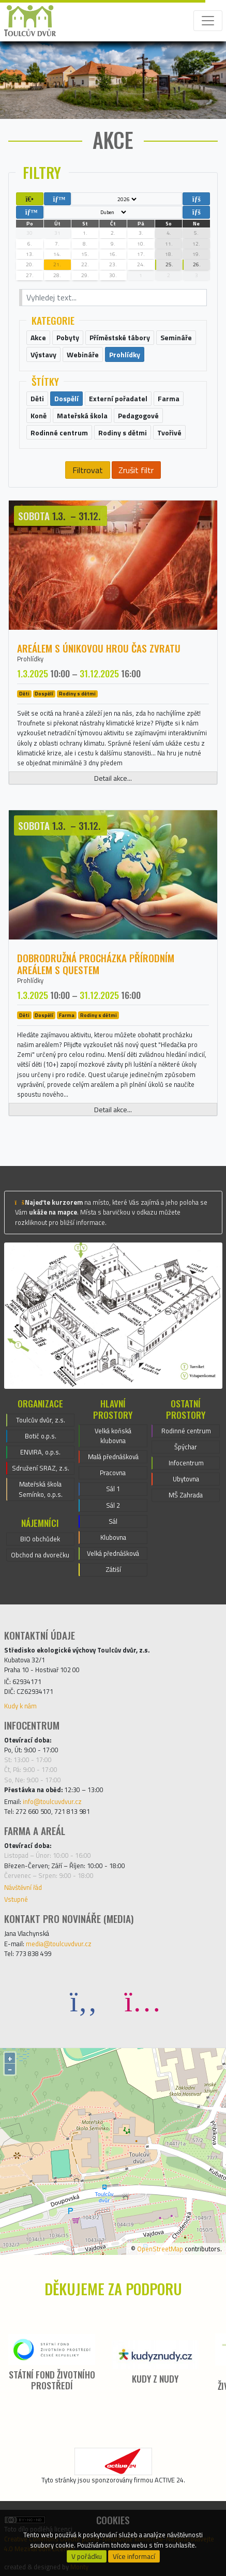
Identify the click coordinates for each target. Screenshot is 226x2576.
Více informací (134, 2556)
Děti (24, 694)
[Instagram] (143, 2001)
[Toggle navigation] (207, 20)
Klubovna (113, 1537)
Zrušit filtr (136, 470)
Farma (66, 1015)
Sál (113, 1521)
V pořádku (86, 2556)
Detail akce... (113, 778)
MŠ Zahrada (186, 1495)
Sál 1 (113, 1488)
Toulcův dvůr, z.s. (40, 1420)
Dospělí (44, 694)
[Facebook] (84, 2001)
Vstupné (16, 1899)
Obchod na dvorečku (40, 1555)
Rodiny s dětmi (77, 694)
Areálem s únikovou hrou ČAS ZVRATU (98, 648)
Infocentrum (186, 1463)
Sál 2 (113, 1505)
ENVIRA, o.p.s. (40, 1452)
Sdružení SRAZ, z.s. (40, 1468)
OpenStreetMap (160, 2249)
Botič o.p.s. (40, 1436)
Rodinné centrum (186, 1431)
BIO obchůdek (40, 1539)
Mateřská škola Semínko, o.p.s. (41, 1489)
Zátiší (113, 1569)
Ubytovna (186, 1479)
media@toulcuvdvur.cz (59, 1943)
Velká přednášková (113, 1553)
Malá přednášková (113, 1456)
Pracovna (113, 1472)
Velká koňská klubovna (113, 1436)
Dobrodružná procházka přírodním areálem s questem (95, 963)
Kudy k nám (20, 1706)
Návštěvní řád (23, 1887)
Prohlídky (30, 659)
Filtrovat (87, 470)
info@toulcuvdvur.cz (52, 1801)
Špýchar (185, 1447)
